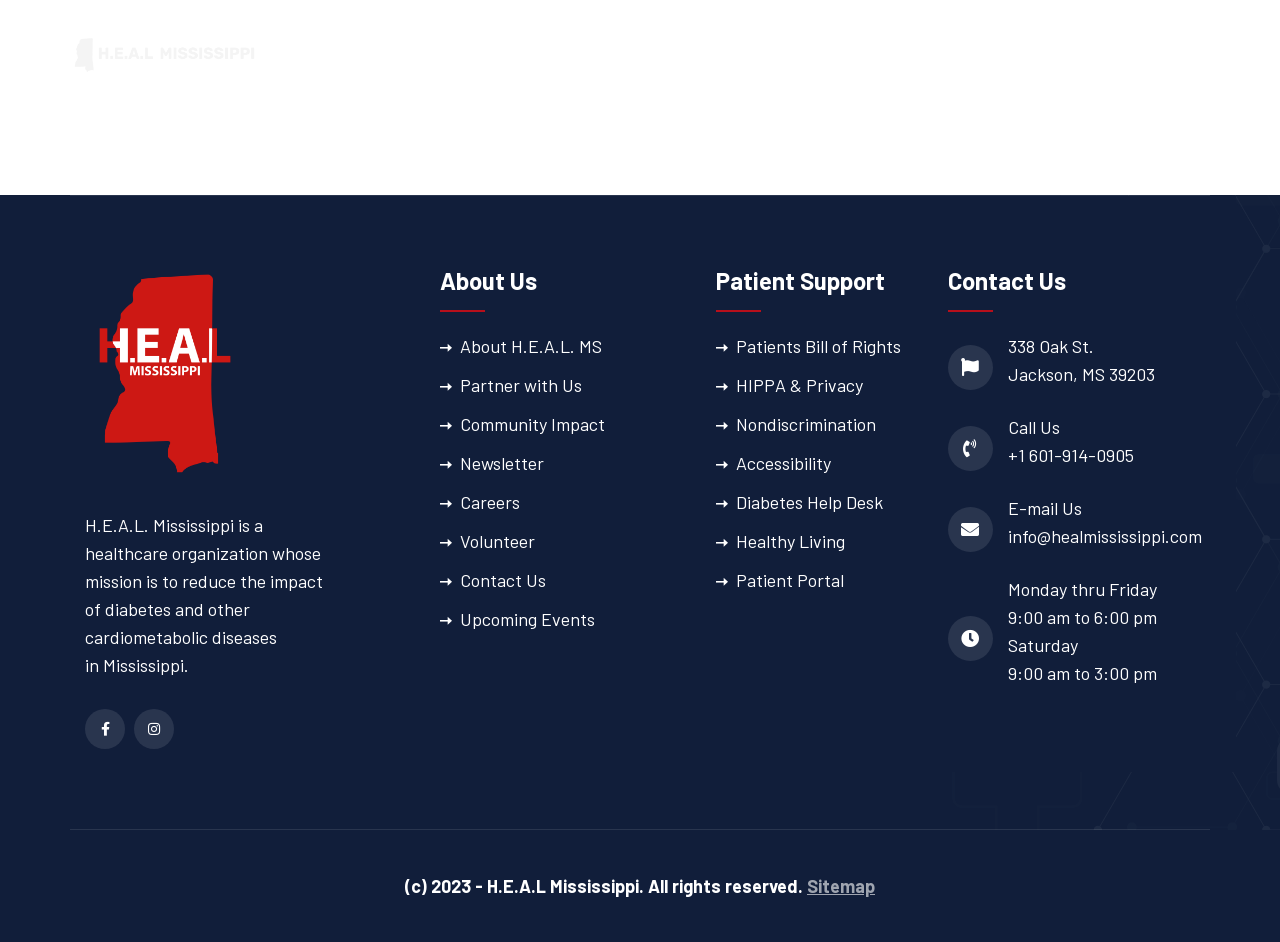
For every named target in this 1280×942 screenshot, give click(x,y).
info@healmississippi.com (1105, 536)
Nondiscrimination (806, 424)
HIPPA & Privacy (799, 385)
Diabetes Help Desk (809, 502)
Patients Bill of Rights (818, 346)
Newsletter (502, 463)
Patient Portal (1153, 54)
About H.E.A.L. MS (531, 346)
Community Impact (532, 424)
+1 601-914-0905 (1071, 455)
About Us (517, 54)
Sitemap (841, 886)
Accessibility (783, 463)
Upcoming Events (527, 619)
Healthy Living (790, 541)
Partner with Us (521, 385)
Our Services (646, 54)
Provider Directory (982, 54)
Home (435, 54)
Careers (490, 502)
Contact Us (503, 580)
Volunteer (497, 541)
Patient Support (802, 54)
